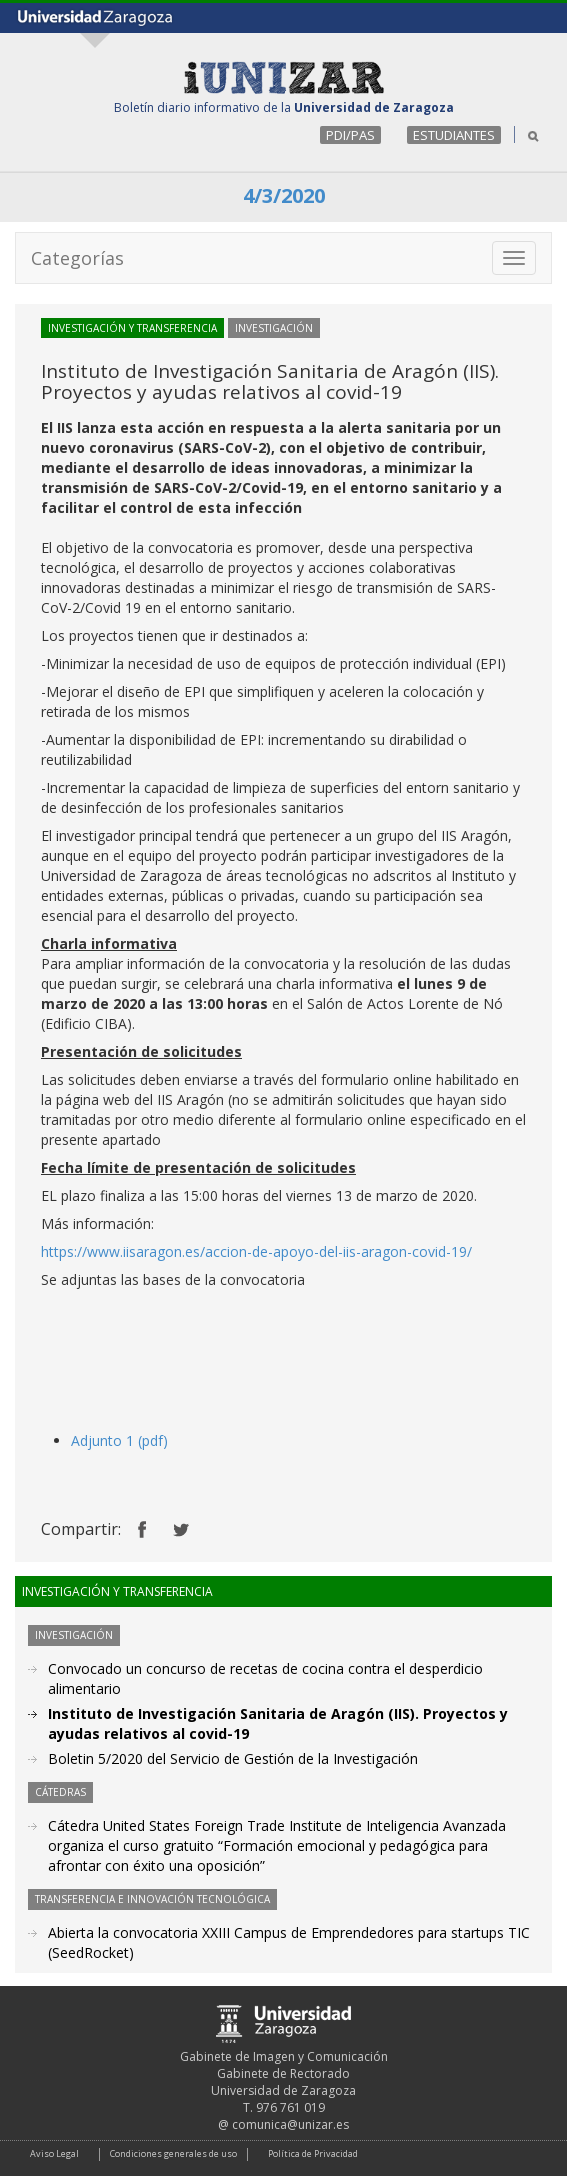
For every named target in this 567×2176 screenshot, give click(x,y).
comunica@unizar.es (290, 2124)
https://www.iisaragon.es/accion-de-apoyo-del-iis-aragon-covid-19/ (256, 1251)
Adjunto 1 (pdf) (119, 1440)
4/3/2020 (284, 195)
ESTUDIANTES (454, 135)
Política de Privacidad (313, 2153)
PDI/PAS (350, 135)
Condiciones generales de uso (173, 2153)
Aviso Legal (54, 2153)
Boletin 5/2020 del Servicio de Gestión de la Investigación (233, 1758)
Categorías (77, 258)
